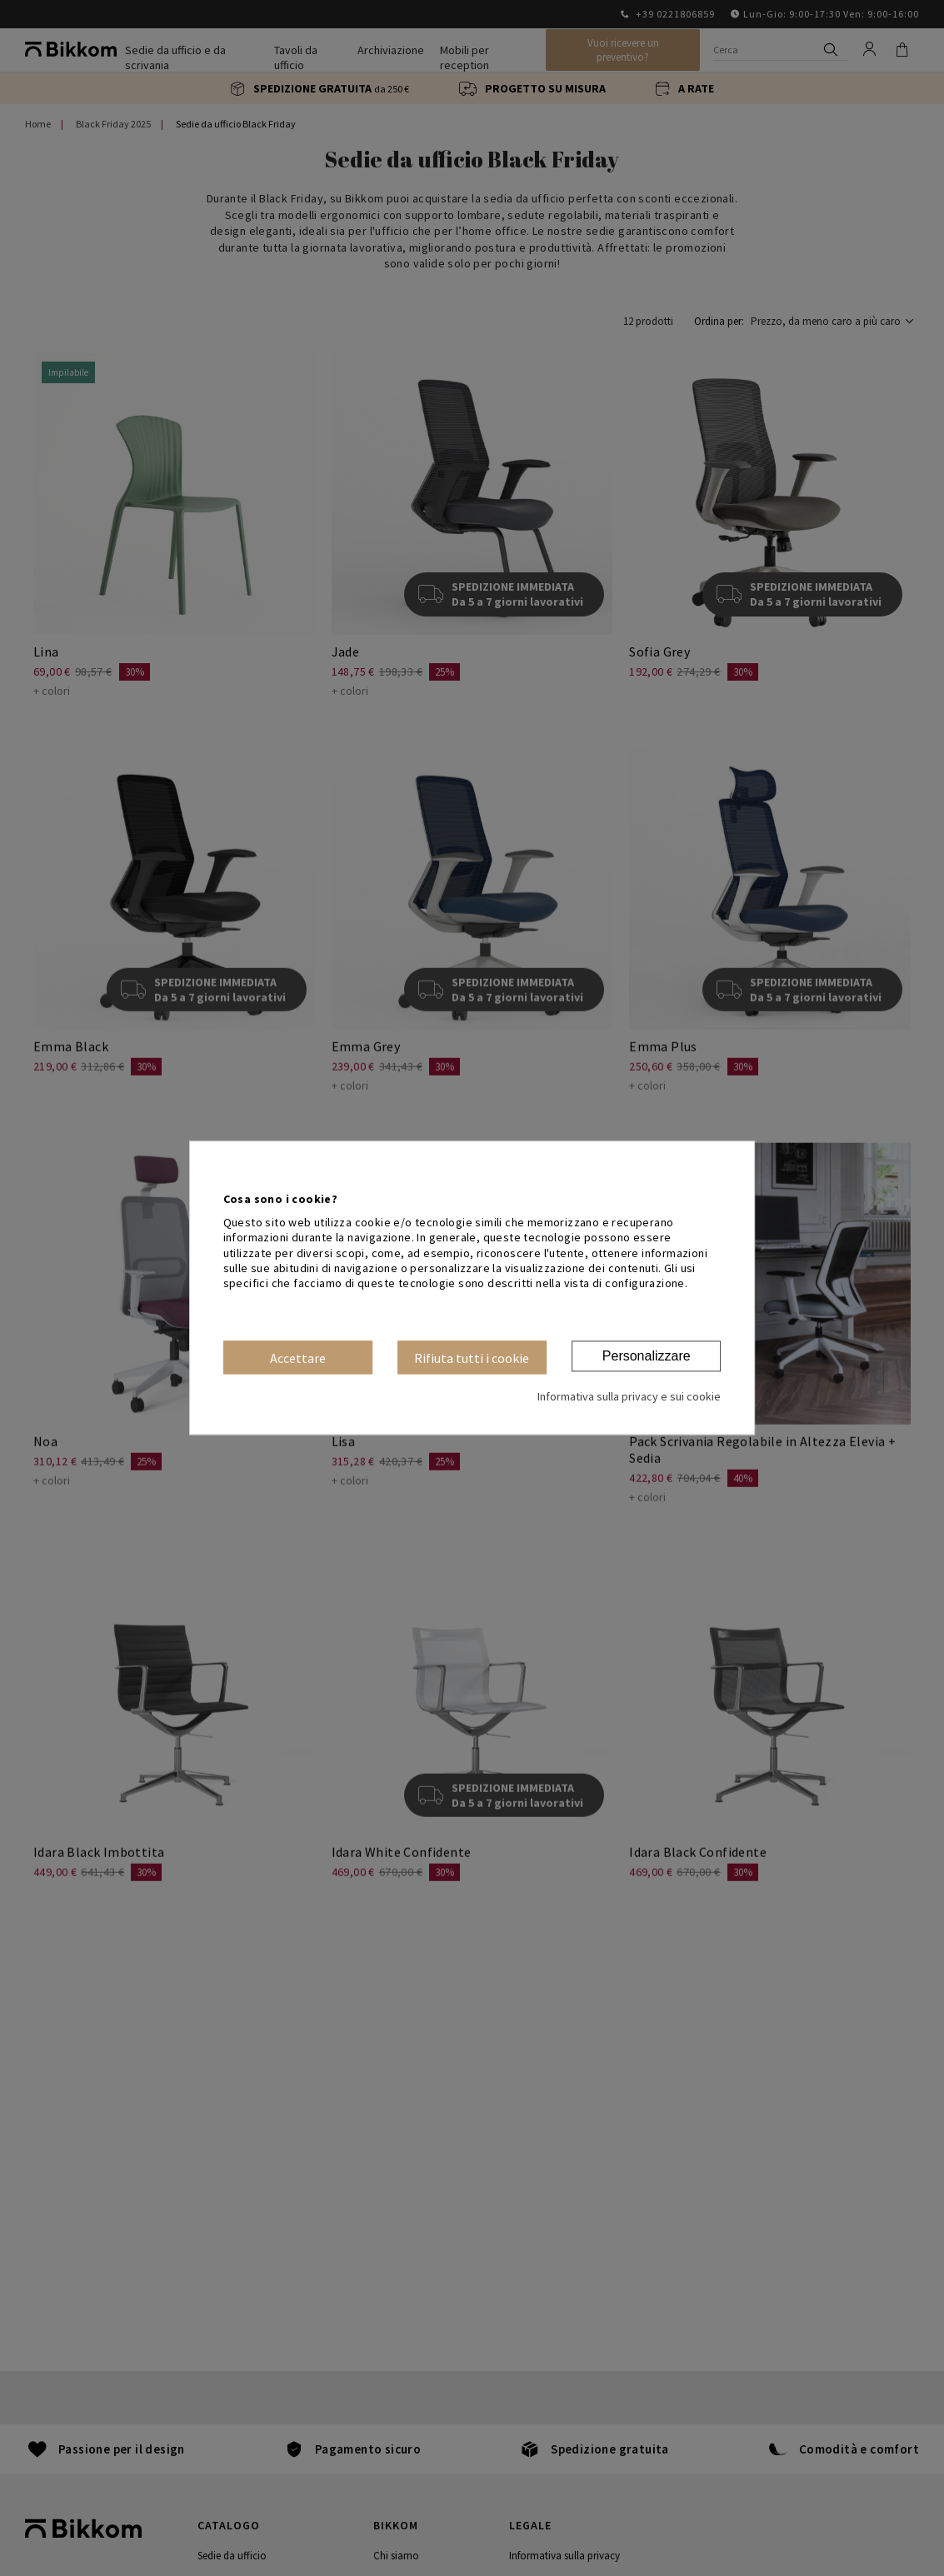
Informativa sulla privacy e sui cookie (629, 1397)
